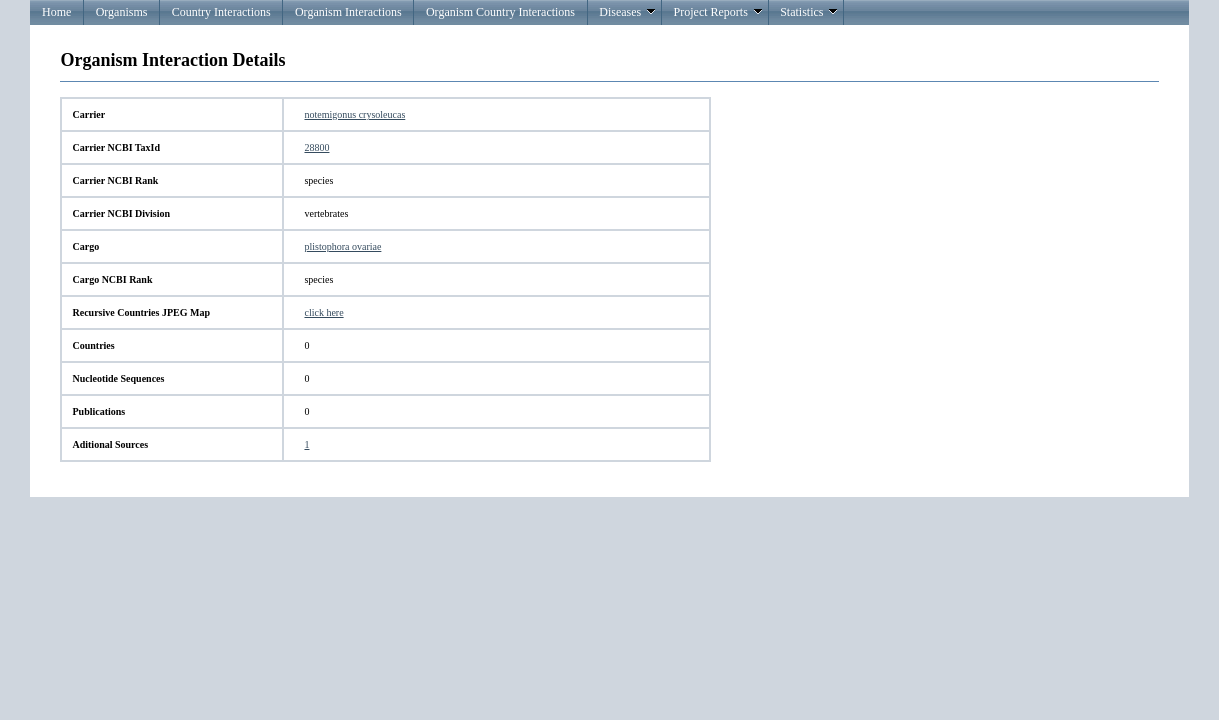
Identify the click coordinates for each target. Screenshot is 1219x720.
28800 (316, 147)
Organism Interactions (348, 12)
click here (323, 312)
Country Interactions (221, 12)
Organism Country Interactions (500, 12)
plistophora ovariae (342, 246)
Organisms (122, 12)
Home (56, 12)
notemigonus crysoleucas (354, 114)
